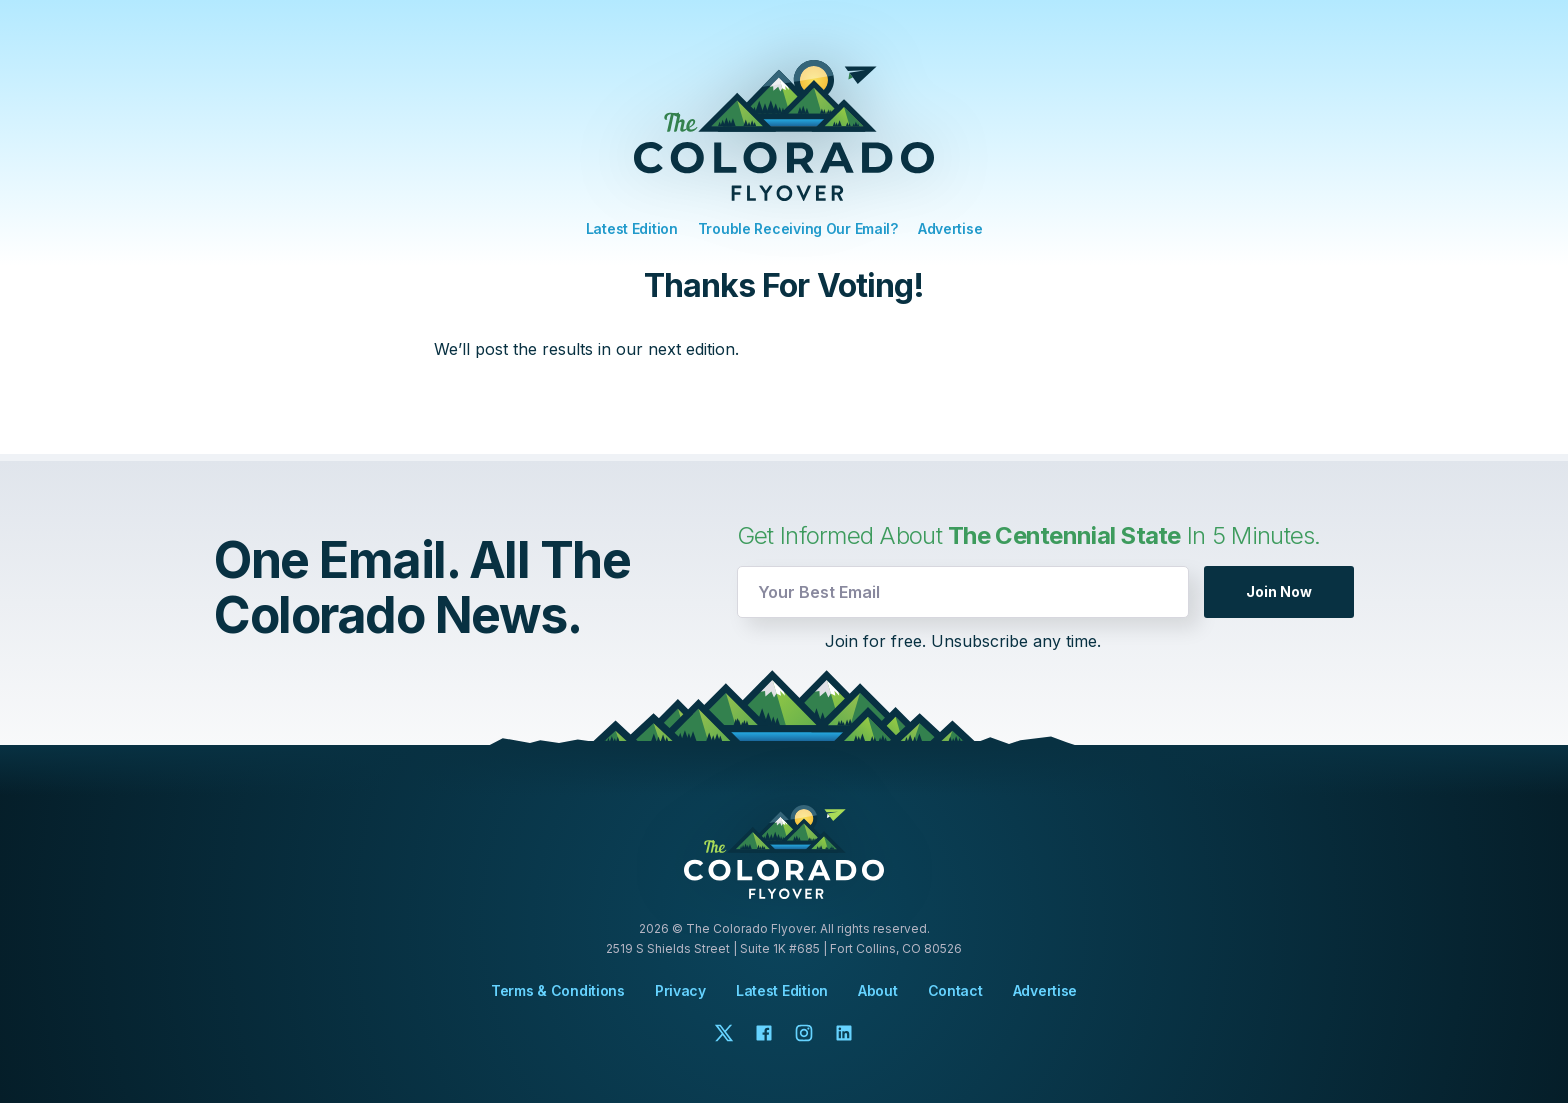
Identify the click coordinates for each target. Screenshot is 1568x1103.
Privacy (680, 990)
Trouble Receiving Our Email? (798, 228)
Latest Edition (632, 228)
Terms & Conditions (558, 990)
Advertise (950, 228)
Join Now (1279, 591)
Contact (955, 991)
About (878, 991)
